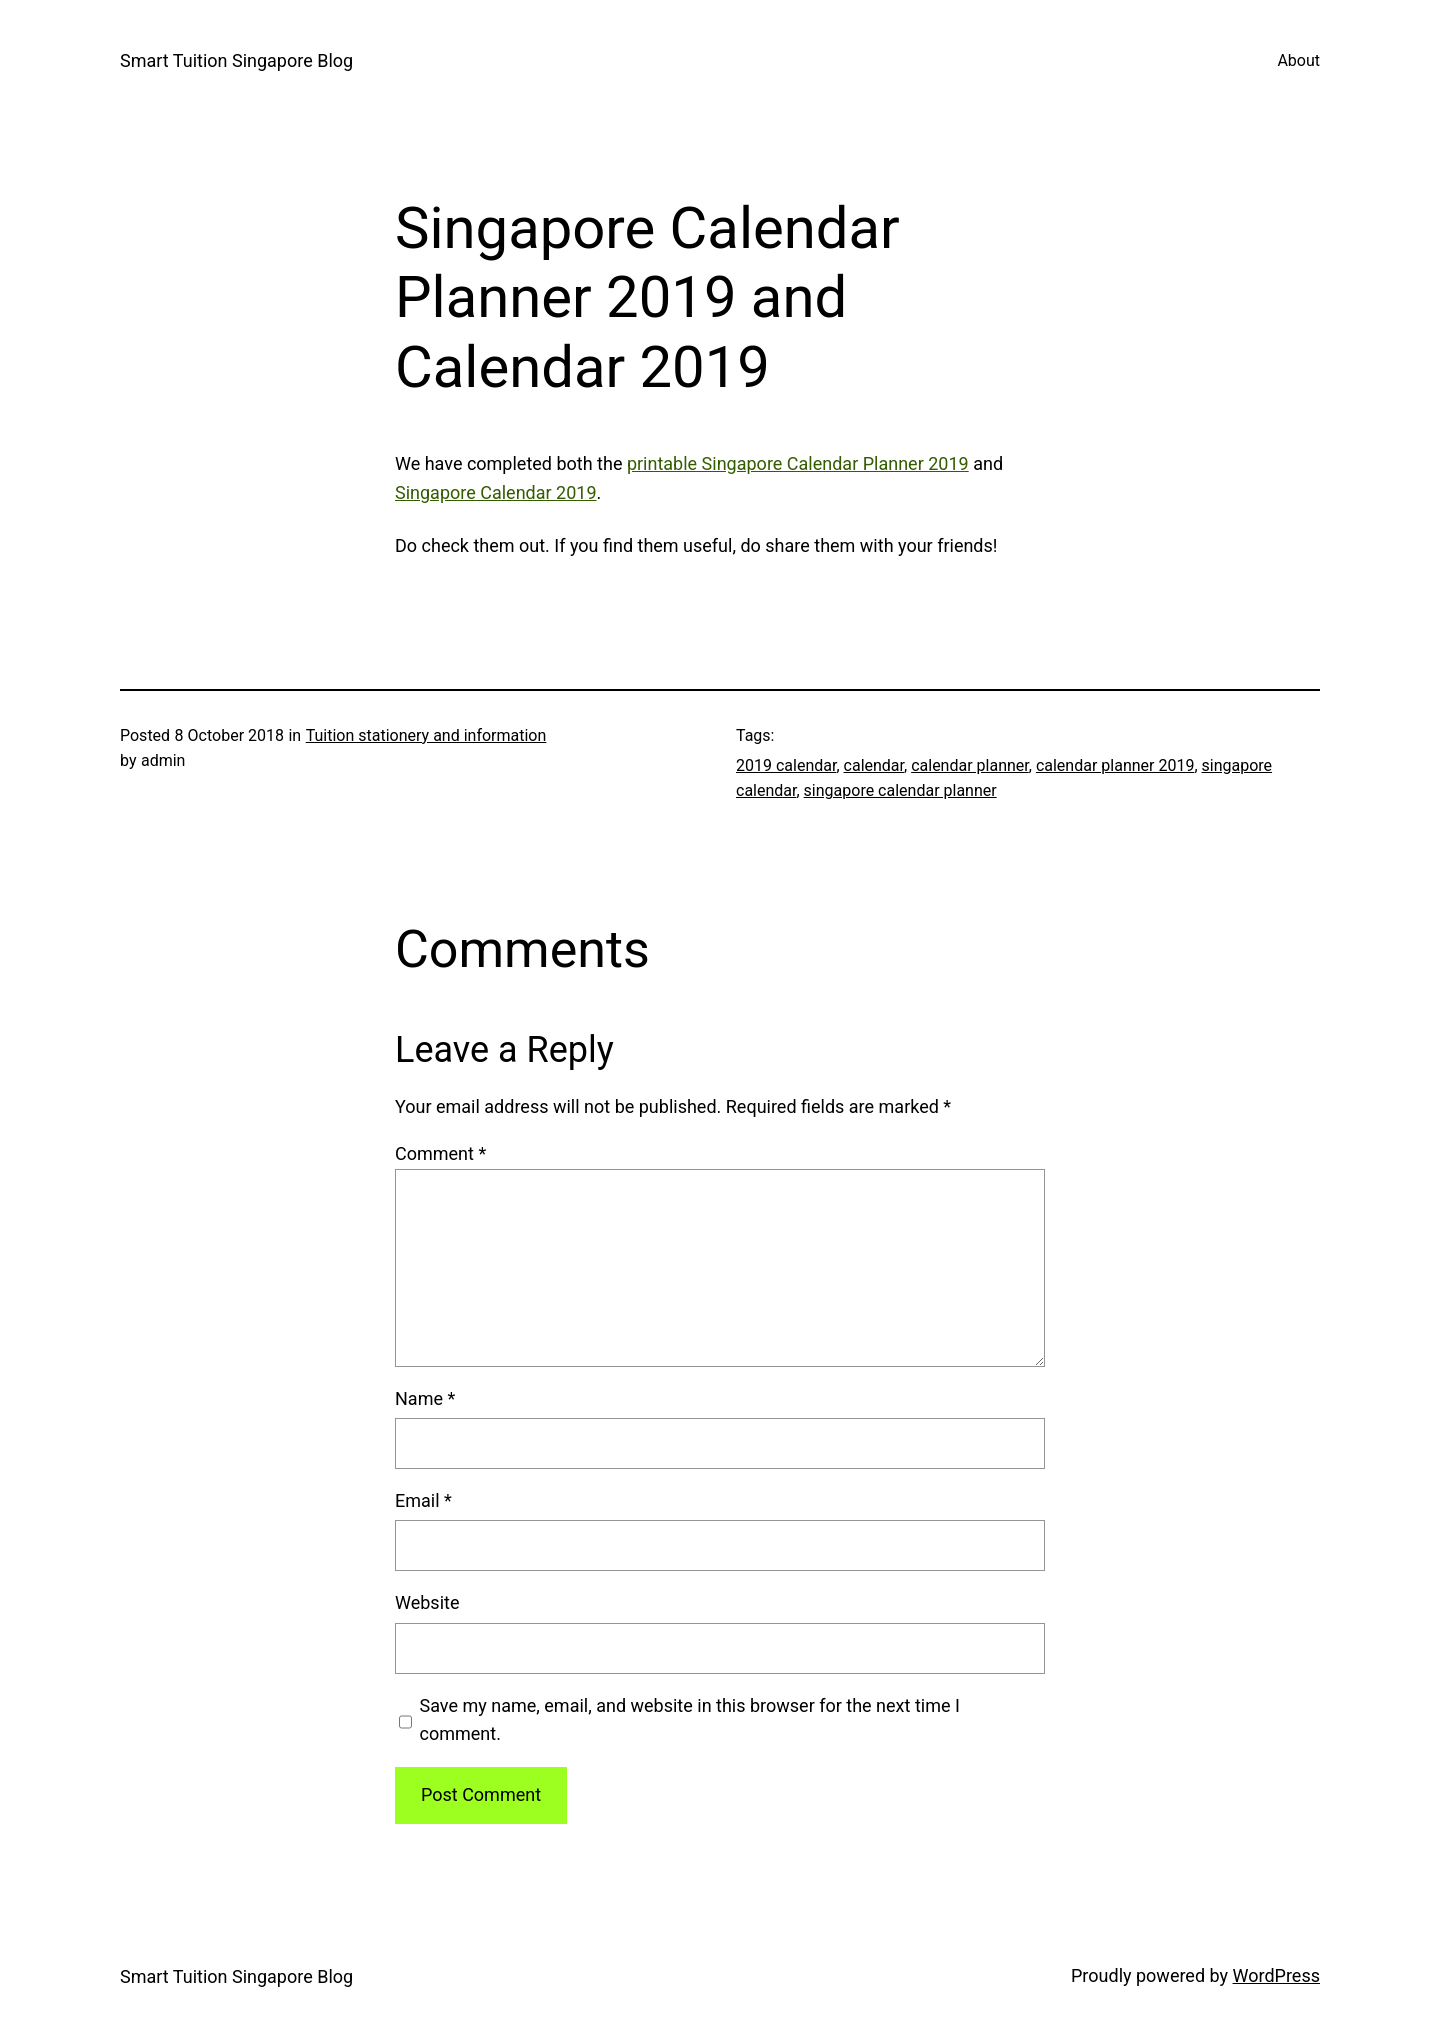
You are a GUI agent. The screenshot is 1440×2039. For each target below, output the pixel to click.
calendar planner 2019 (1115, 765)
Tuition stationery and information (426, 735)
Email (423, 1500)
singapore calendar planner (900, 790)
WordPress (1276, 1975)
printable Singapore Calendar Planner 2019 (798, 463)
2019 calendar (786, 765)
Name (425, 1398)
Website (427, 1602)
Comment (440, 1153)
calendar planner (970, 765)
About (1298, 60)
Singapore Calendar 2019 (496, 492)
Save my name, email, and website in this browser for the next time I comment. (690, 1720)
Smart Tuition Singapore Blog (236, 60)
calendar (874, 765)
